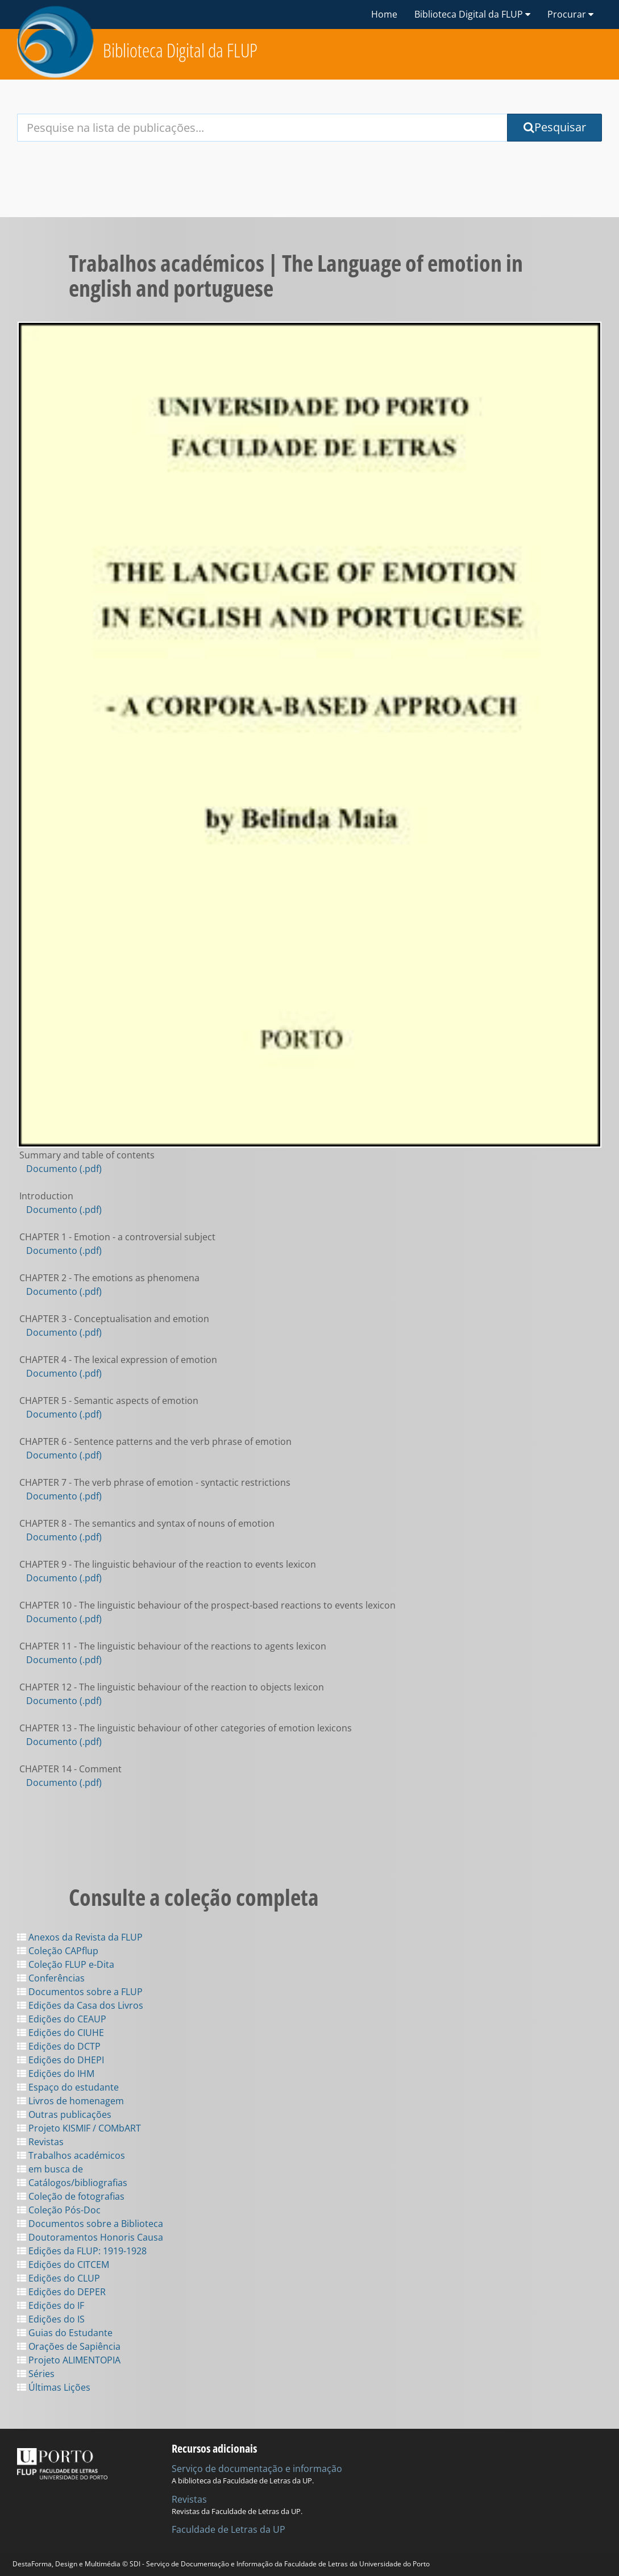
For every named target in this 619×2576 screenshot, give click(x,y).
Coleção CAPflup (57, 1951)
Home (384, 14)
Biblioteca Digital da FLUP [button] (472, 14)
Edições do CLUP (58, 2278)
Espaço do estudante (68, 2087)
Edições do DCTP (59, 2046)
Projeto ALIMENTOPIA (69, 2360)
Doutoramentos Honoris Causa (90, 2237)
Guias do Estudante (65, 2332)
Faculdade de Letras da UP (228, 2529)
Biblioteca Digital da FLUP (180, 50)
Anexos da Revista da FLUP (80, 1937)
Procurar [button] (570, 14)
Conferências (51, 1978)
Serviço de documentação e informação (257, 2468)
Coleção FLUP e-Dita (65, 1964)
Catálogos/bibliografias (72, 2182)
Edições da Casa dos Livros (80, 2005)
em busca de (50, 2169)
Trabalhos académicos (71, 2155)
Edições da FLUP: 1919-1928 (82, 2251)
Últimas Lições (53, 2387)
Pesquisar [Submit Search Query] (555, 127)
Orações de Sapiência (69, 2346)
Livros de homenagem (70, 2101)
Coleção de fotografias (70, 2196)
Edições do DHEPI (60, 2060)
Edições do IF (50, 2305)
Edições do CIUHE (60, 2032)
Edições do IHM (55, 2073)
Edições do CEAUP (61, 2019)
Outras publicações (64, 2114)
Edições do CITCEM (63, 2264)
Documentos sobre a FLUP (80, 1991)
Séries (36, 2373)
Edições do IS (51, 2319)
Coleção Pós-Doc (59, 2210)
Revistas (40, 2141)
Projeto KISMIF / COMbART (79, 2128)
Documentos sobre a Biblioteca (90, 2223)
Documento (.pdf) (64, 1168)
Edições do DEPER (61, 2292)
